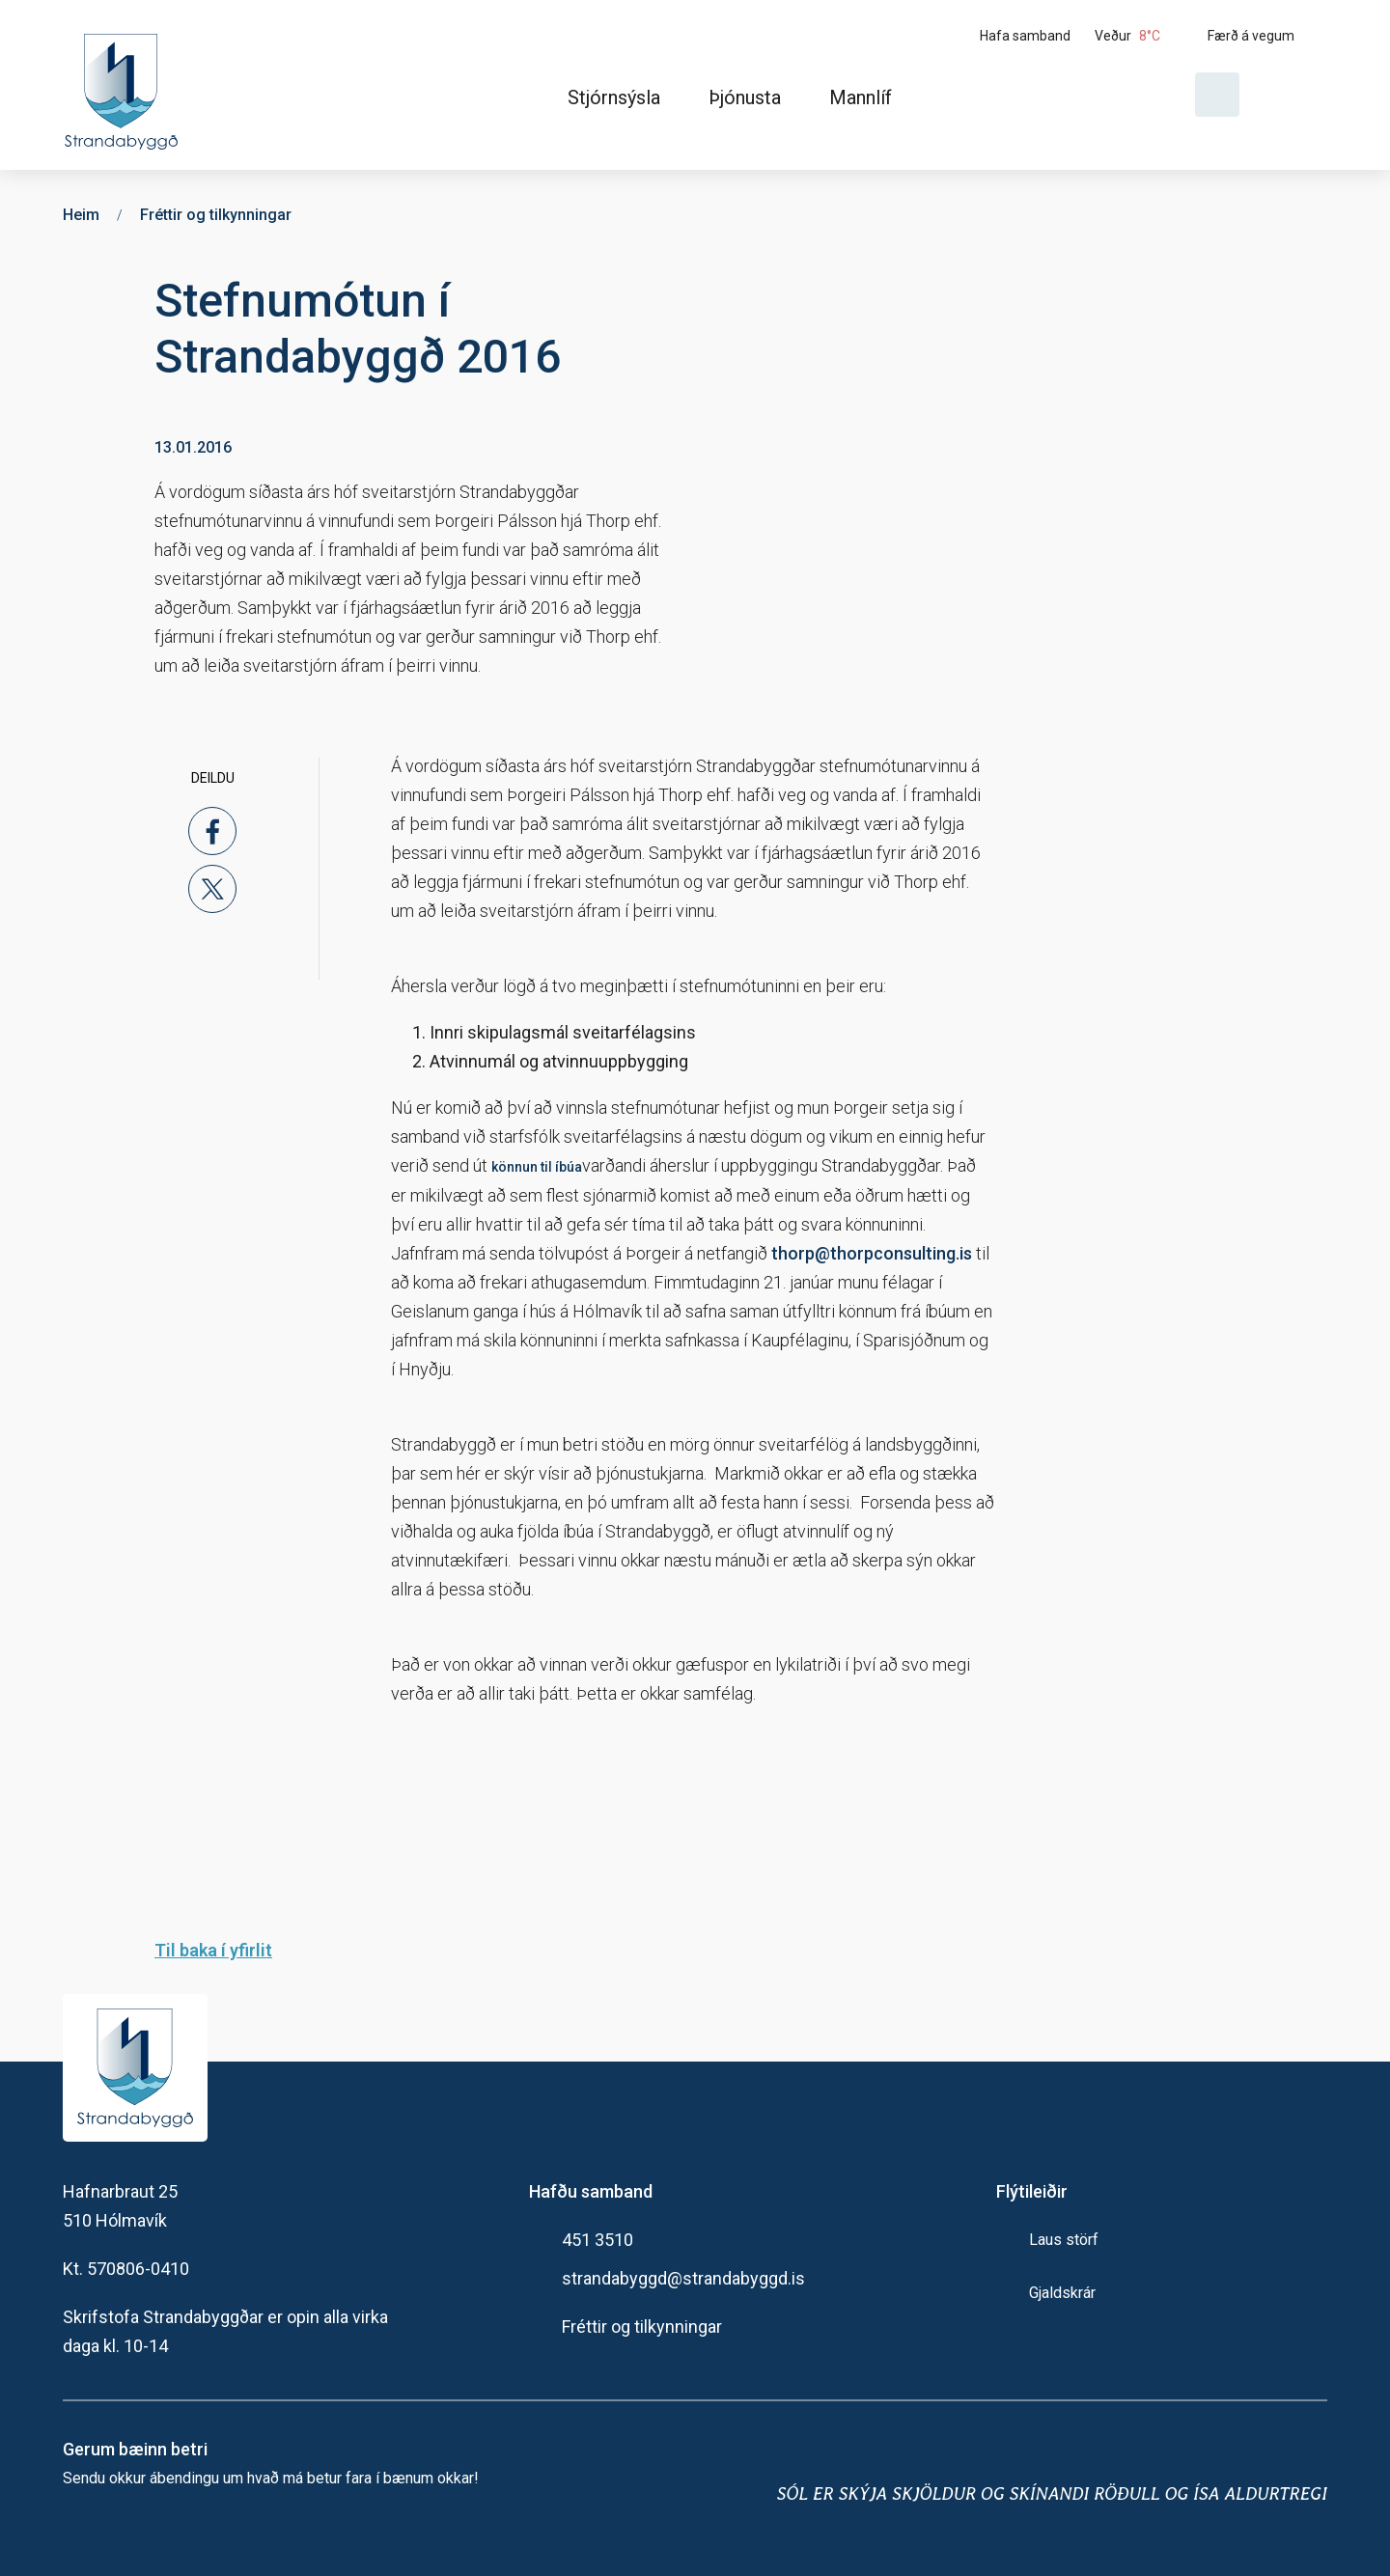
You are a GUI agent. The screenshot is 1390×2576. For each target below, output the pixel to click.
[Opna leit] (1217, 94)
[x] (212, 889)
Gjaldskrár (1062, 2293)
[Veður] (1144, 35)
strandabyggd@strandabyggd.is (683, 2278)
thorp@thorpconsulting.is (871, 1253)
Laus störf (1063, 2239)
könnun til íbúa (536, 1167)
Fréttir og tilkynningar (642, 2326)
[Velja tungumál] (1290, 94)
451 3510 (597, 2240)
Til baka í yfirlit (213, 1950)
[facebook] (212, 831)
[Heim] (125, 84)
